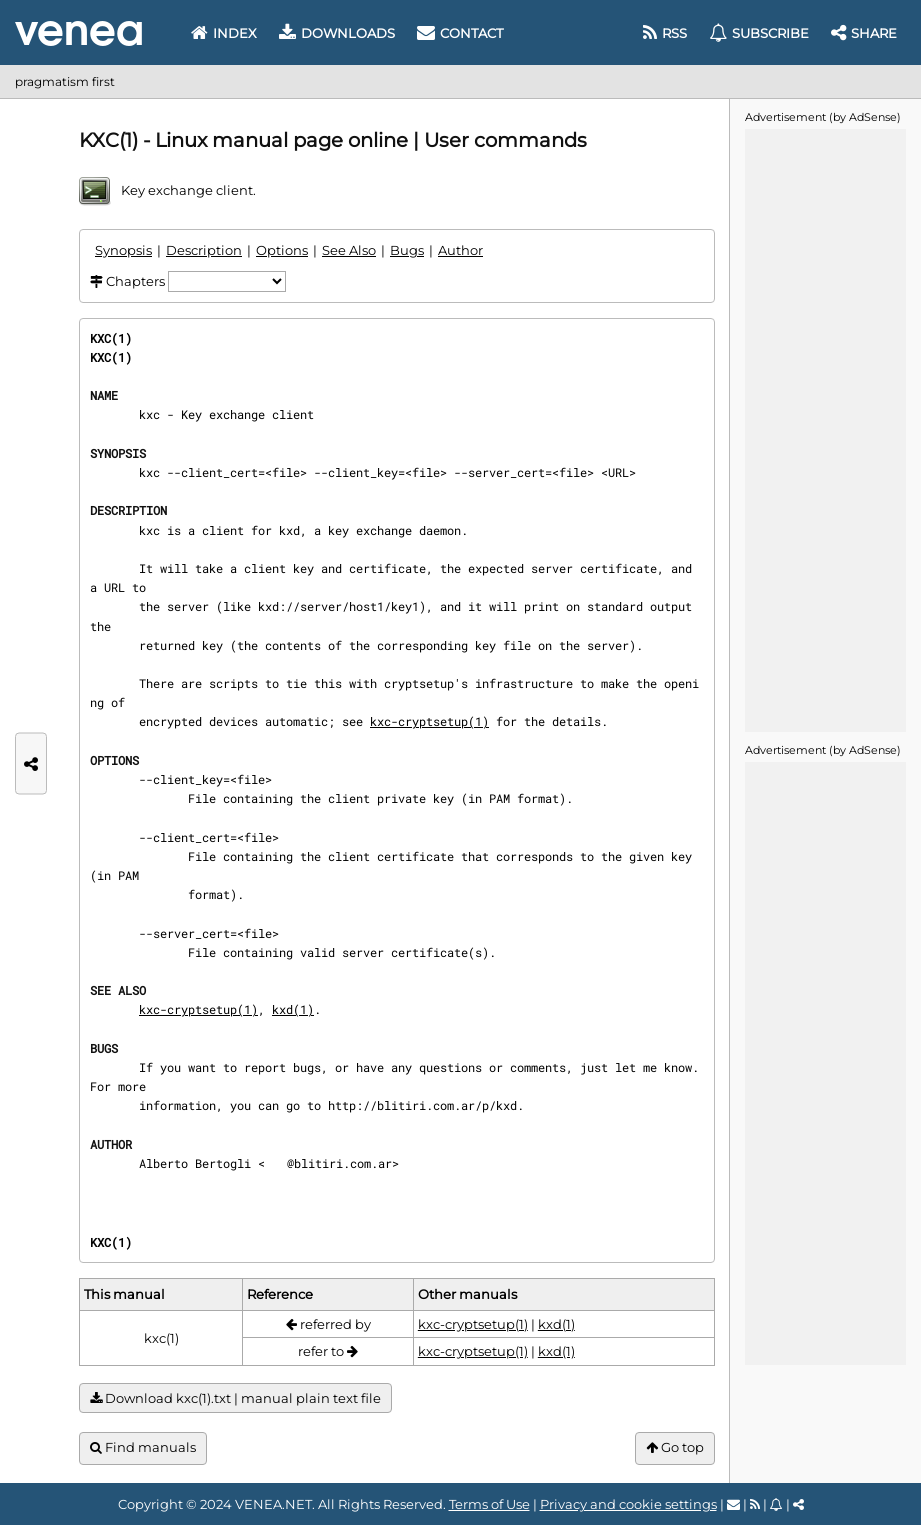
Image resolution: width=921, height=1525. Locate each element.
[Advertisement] (825, 429)
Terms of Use (489, 1504)
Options (282, 250)
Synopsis (123, 250)
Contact (460, 33)
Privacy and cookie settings (628, 1504)
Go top (675, 1447)
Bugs (407, 250)
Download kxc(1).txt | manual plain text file (235, 1398)
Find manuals (143, 1447)
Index (224, 33)
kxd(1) (293, 1009)
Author (460, 250)
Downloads (337, 33)
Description (204, 250)
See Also (349, 250)
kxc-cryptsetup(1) (429, 721)
